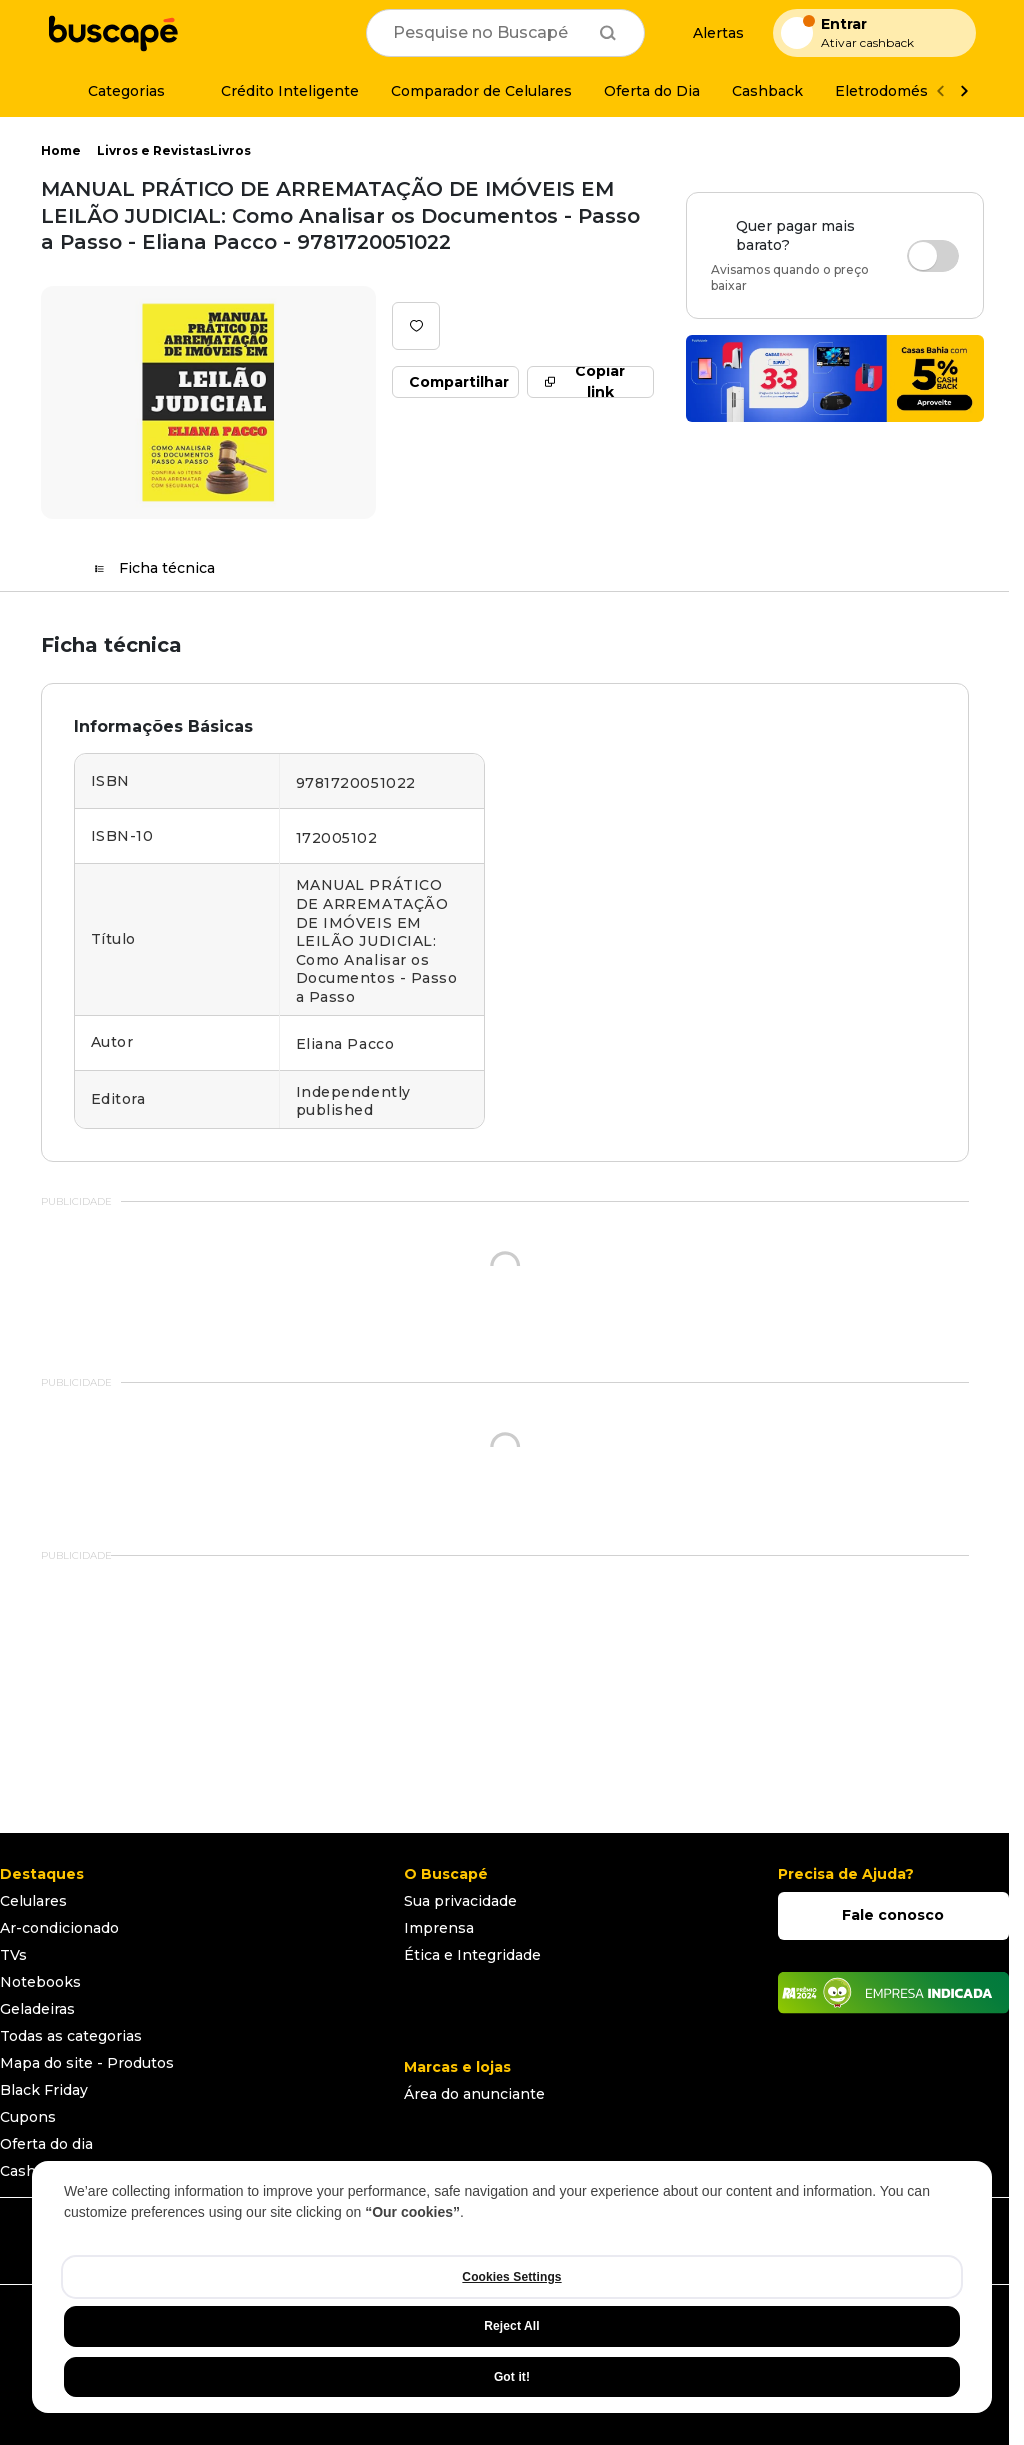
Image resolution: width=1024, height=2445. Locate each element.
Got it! (512, 2377)
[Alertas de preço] (709, 33)
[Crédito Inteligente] (278, 91)
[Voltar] (940, 91)
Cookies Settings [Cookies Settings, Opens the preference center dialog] (511, 2277)
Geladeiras (37, 2009)
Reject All (511, 2326)
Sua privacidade (460, 1901)
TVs (13, 1955)
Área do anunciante (474, 2094)
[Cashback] (767, 91)
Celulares (33, 1901)
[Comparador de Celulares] (481, 91)
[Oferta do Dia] (652, 91)
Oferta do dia (46, 2144)
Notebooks (40, 1982)
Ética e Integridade (472, 1955)
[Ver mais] (964, 91)
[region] (512, 2287)
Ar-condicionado (59, 1928)
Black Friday (44, 2090)
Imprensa (439, 1928)
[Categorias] (114, 91)
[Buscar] (608, 33)
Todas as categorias (71, 2036)
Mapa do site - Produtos (87, 2063)
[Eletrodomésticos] (899, 91)
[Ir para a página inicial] (113, 33)
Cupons (28, 2117)
